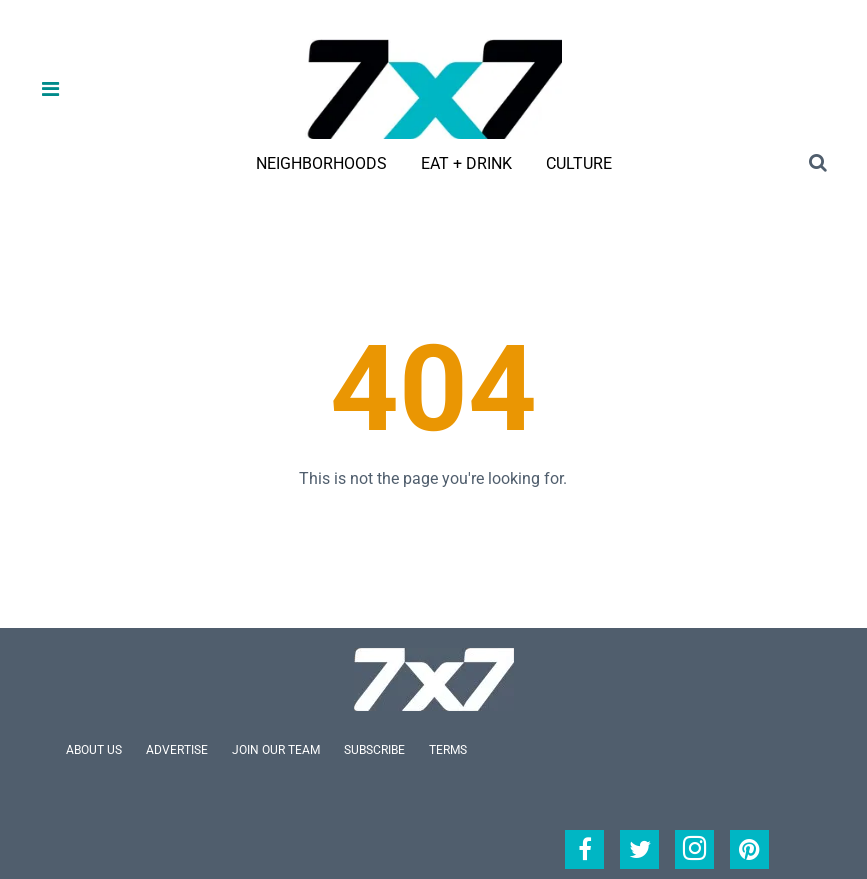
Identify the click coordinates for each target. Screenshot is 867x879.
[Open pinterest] (749, 849)
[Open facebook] (584, 849)
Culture (579, 163)
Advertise (177, 750)
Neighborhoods (321, 163)
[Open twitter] (639, 849)
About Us (94, 750)
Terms (448, 750)
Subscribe (374, 750)
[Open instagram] (694, 849)
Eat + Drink (466, 163)
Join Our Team (276, 750)
